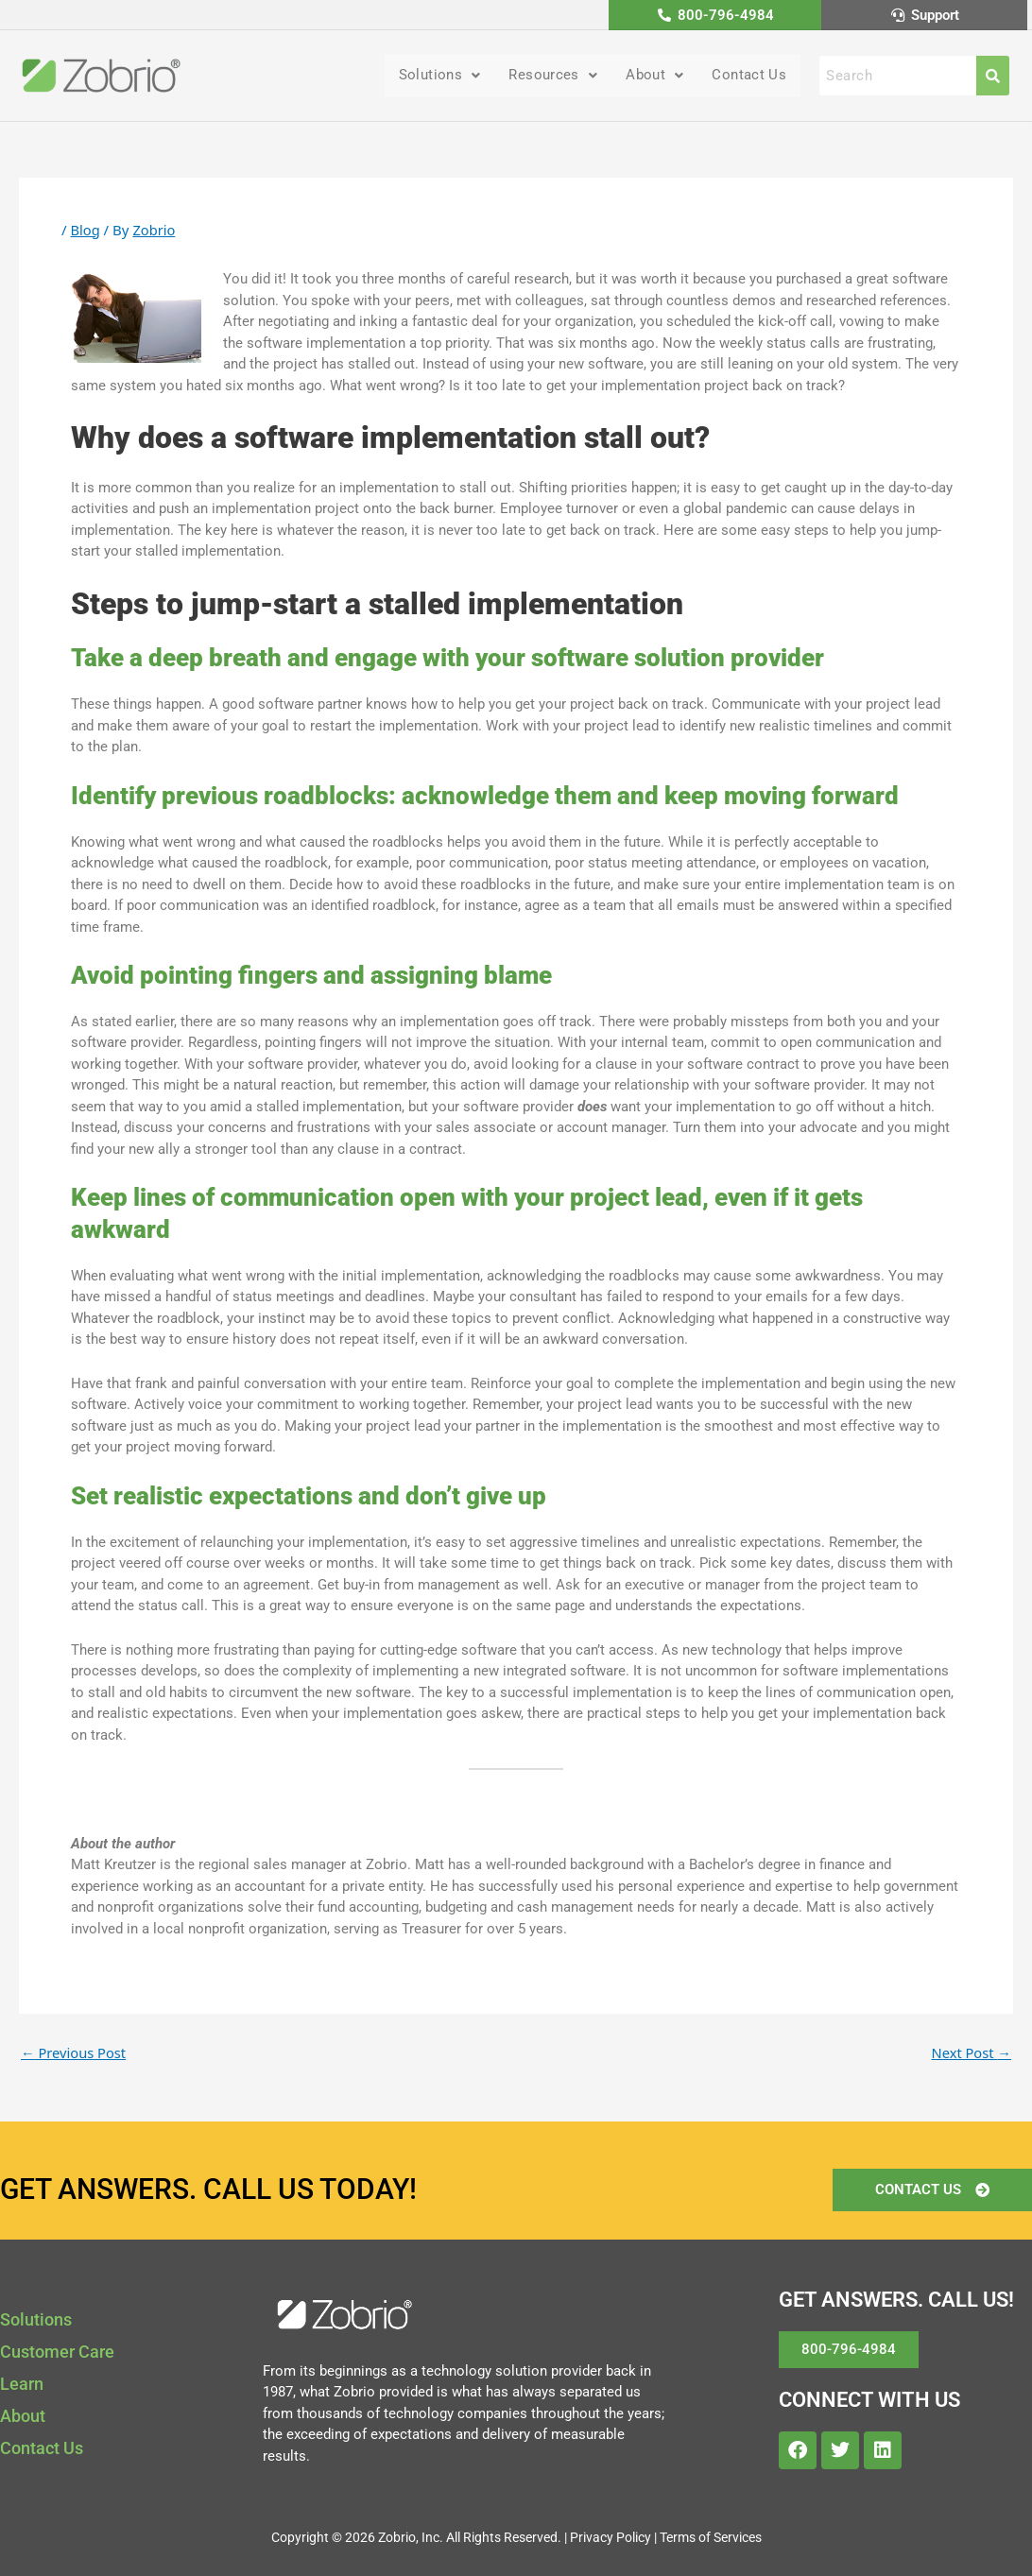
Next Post (970, 2054)
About (650, 76)
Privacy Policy (610, 2537)
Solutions (429, 76)
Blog (85, 230)
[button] (428, 76)
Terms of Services (711, 2537)
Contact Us (747, 76)
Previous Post (75, 2054)
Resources (546, 76)
